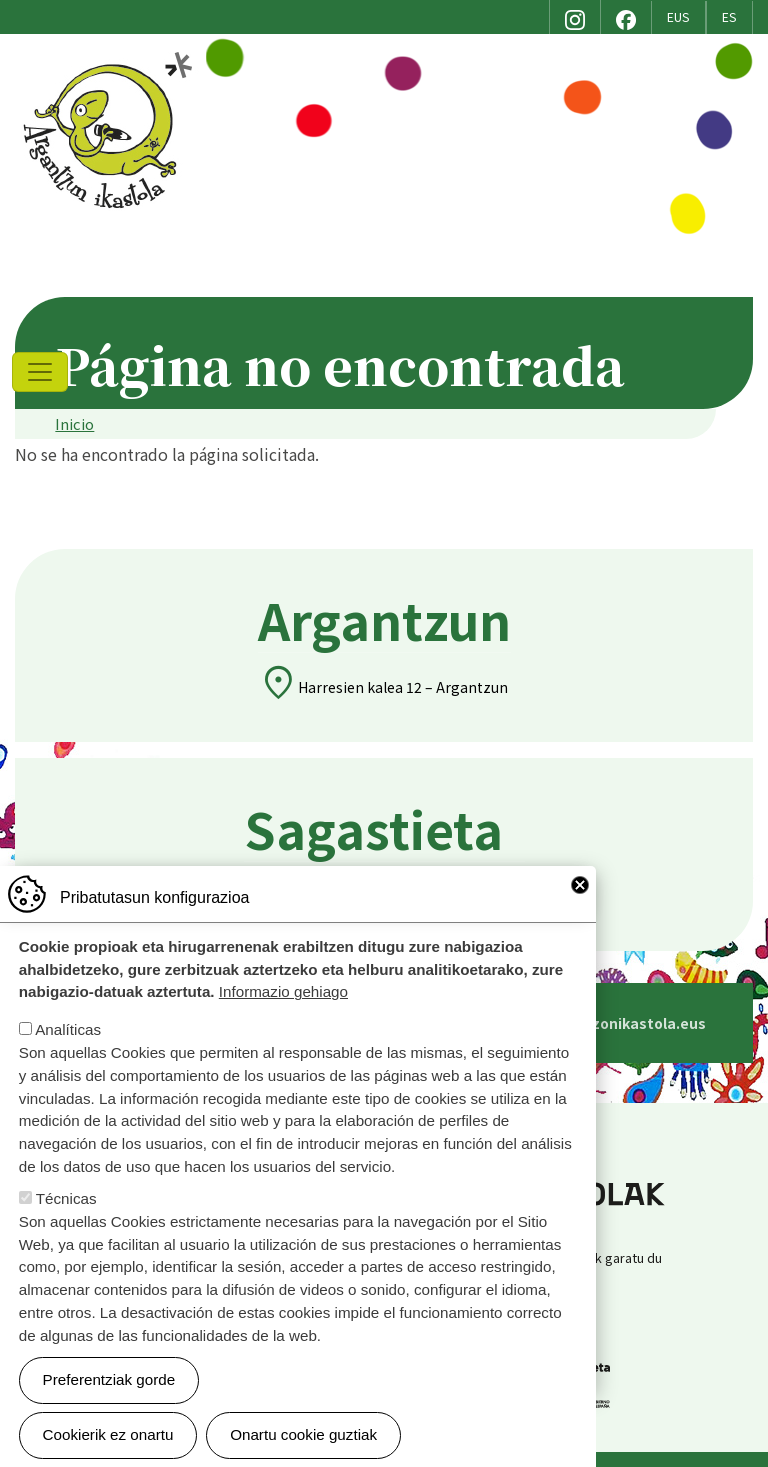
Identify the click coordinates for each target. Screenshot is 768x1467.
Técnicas (66, 1198)
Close (580, 885)
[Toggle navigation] (40, 372)
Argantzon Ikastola (110, 59)
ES (729, 17)
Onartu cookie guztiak (303, 1434)
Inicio (74, 423)
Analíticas (68, 1029)
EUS (678, 17)
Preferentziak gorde (109, 1379)
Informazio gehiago (283, 991)
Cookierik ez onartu (108, 1434)
